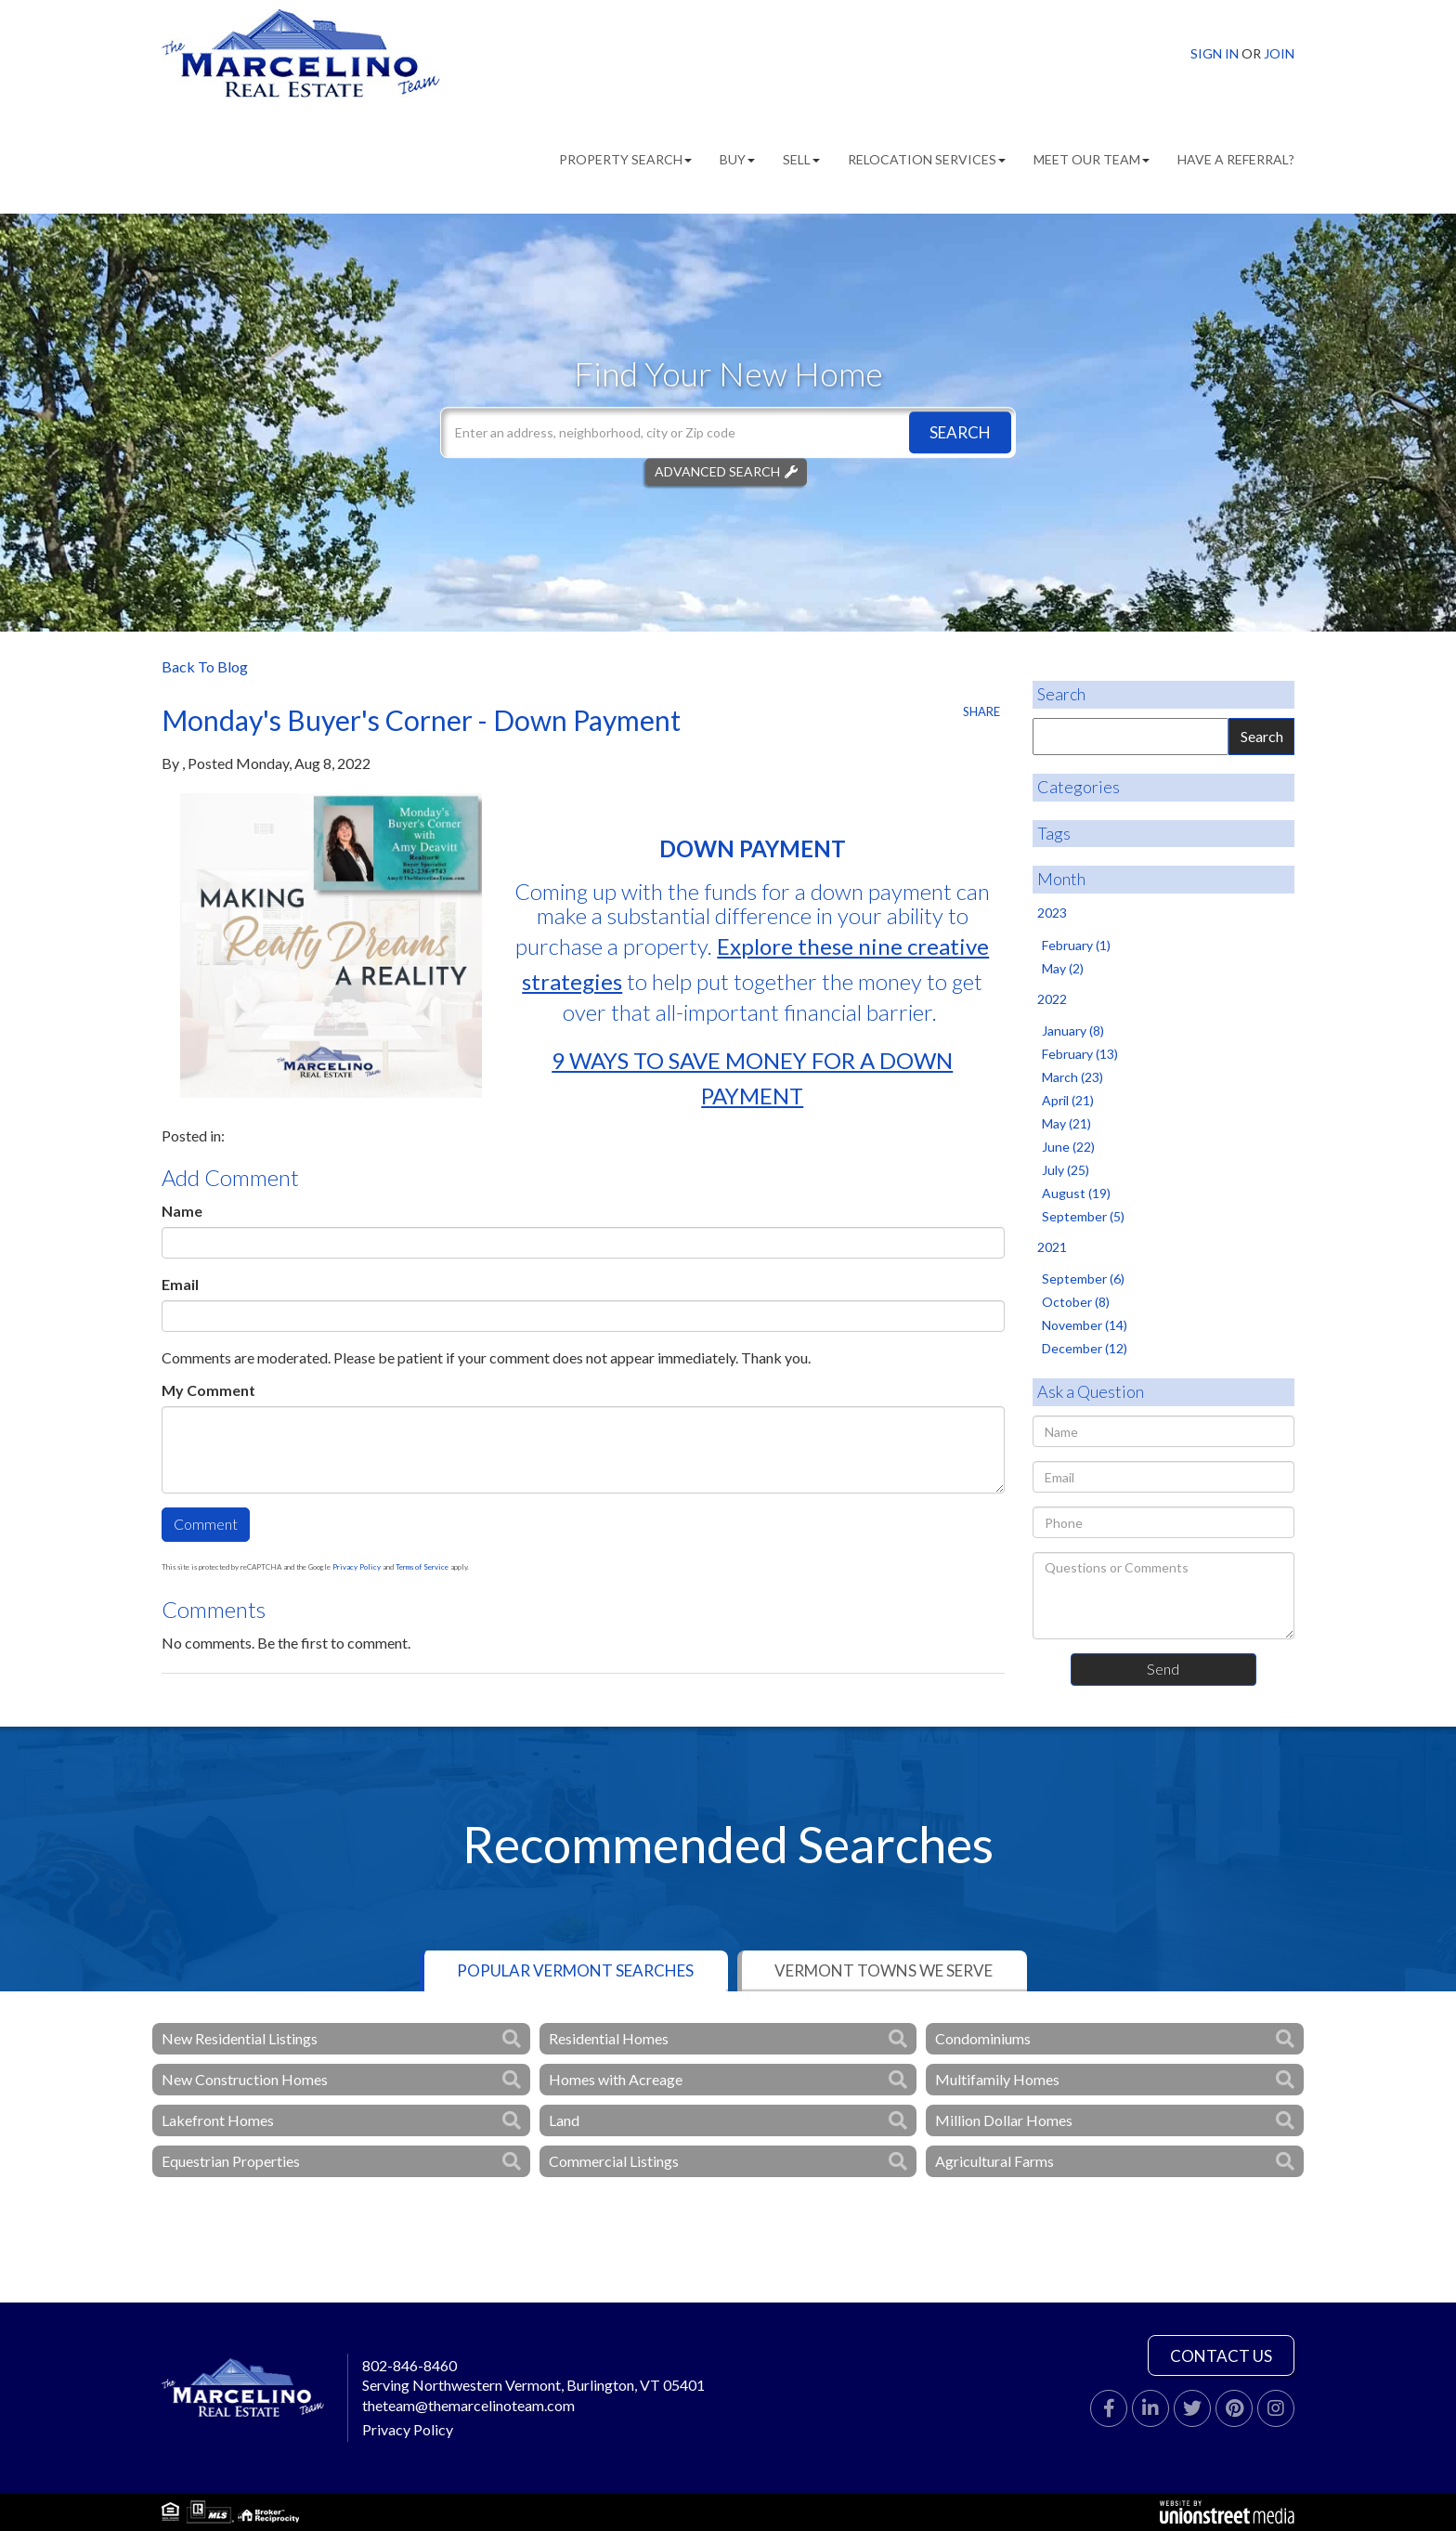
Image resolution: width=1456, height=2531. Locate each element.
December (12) (1084, 1348)
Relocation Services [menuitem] (927, 159)
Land (564, 2120)
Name (182, 1211)
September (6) (1083, 1278)
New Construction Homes (245, 2079)
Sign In (1214, 53)
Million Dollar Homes (1003, 2120)
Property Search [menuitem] (625, 159)
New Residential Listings (240, 2038)
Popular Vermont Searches (575, 1970)
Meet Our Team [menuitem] (1092, 159)
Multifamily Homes (997, 2079)
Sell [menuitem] (801, 159)
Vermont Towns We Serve (883, 1970)
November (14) (1084, 1325)
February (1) (1076, 945)
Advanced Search (717, 471)
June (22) (1068, 1147)
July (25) (1065, 1170)
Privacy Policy (356, 1567)
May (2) (1063, 968)
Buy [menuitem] (737, 159)
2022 (1052, 999)
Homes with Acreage (615, 2079)
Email (180, 1284)
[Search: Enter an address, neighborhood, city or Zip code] (728, 432)
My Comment (208, 1390)
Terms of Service (422, 1567)
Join (1279, 53)
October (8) (1076, 1302)
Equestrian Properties (231, 2161)
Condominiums (983, 2038)
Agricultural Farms (994, 2161)
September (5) (1083, 1216)
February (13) (1080, 1054)
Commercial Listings (614, 2161)
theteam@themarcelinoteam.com (468, 2405)
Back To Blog (205, 666)
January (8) (1073, 1030)
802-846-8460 (409, 2365)
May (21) (1066, 1123)
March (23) (1072, 1077)
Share (981, 711)
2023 (1052, 912)
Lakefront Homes (218, 2120)
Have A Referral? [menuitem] (1235, 159)
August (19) (1076, 1193)
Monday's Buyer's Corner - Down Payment (421, 720)
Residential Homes (609, 2038)
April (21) (1068, 1100)
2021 (1052, 1247)
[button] (960, 432)
